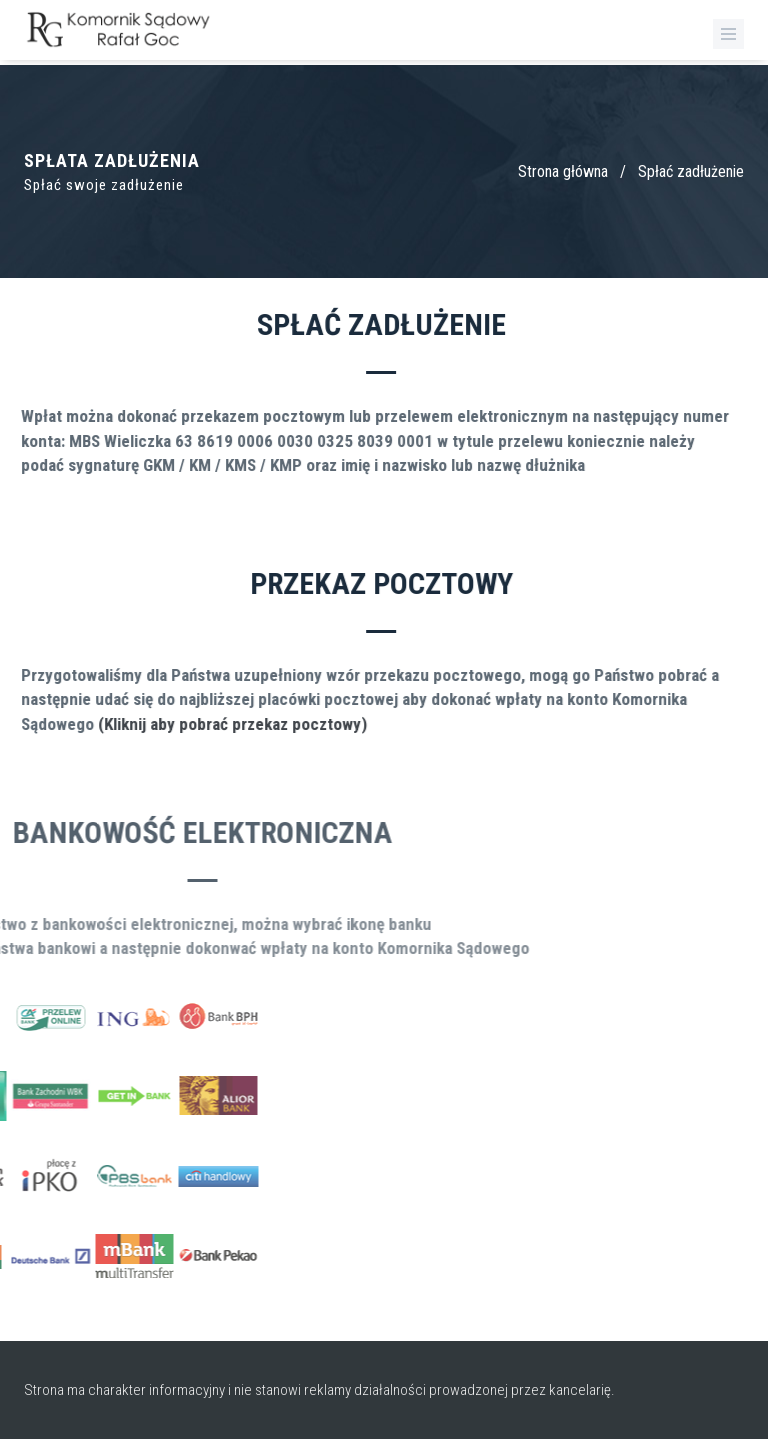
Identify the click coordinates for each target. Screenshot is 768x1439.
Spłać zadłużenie (691, 171)
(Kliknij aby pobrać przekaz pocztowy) (211, 724)
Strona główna (563, 171)
